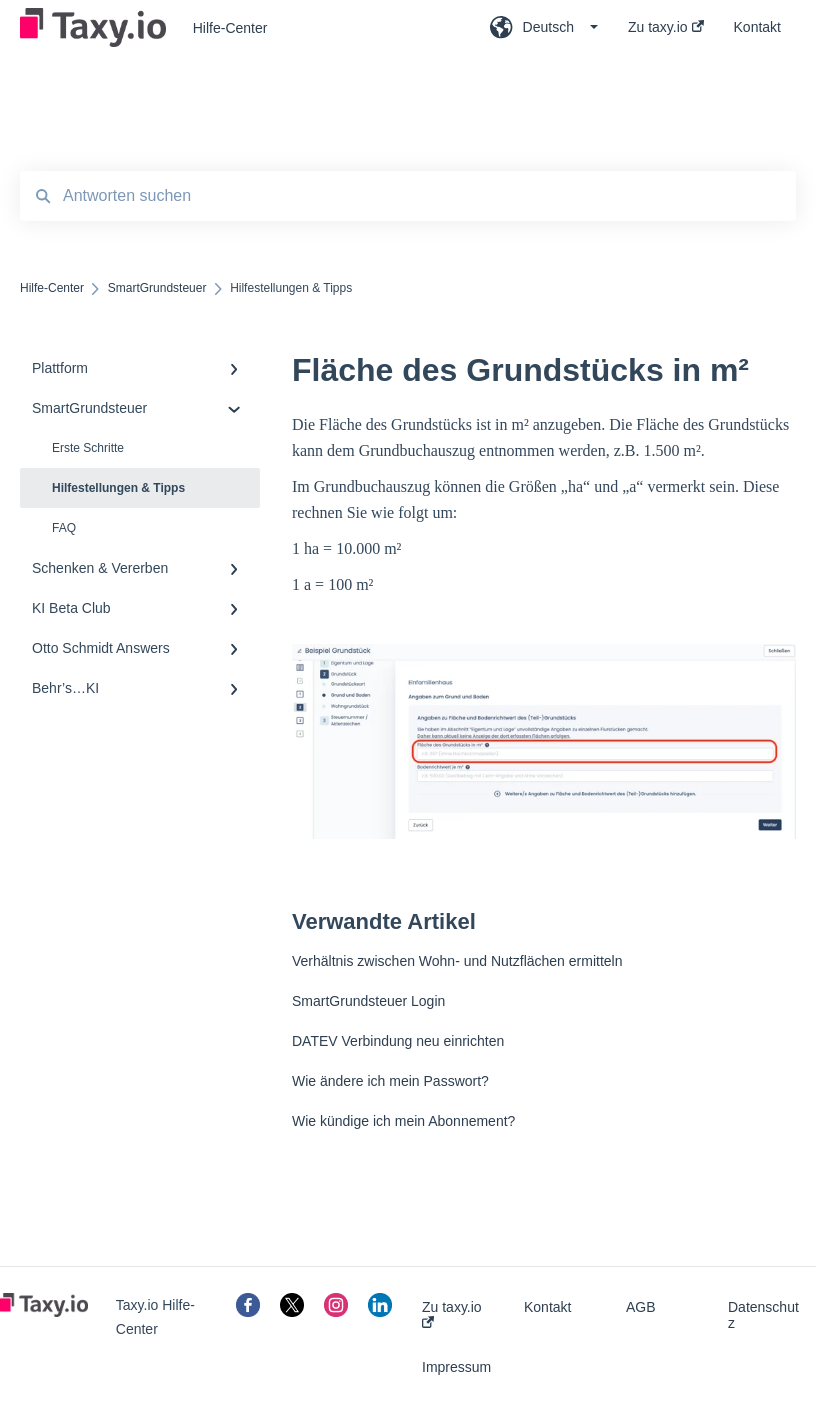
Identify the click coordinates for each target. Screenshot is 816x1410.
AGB (641, 1307)
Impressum (456, 1367)
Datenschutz (763, 1315)
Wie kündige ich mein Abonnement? (403, 1121)
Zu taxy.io (452, 1313)
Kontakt (547, 1307)
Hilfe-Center (230, 28)
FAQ (64, 528)
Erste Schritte (88, 448)
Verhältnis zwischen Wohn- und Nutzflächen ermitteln (457, 961)
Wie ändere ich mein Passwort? (390, 1081)
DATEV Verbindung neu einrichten (398, 1041)
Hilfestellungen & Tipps (118, 488)
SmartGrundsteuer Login (368, 1001)
